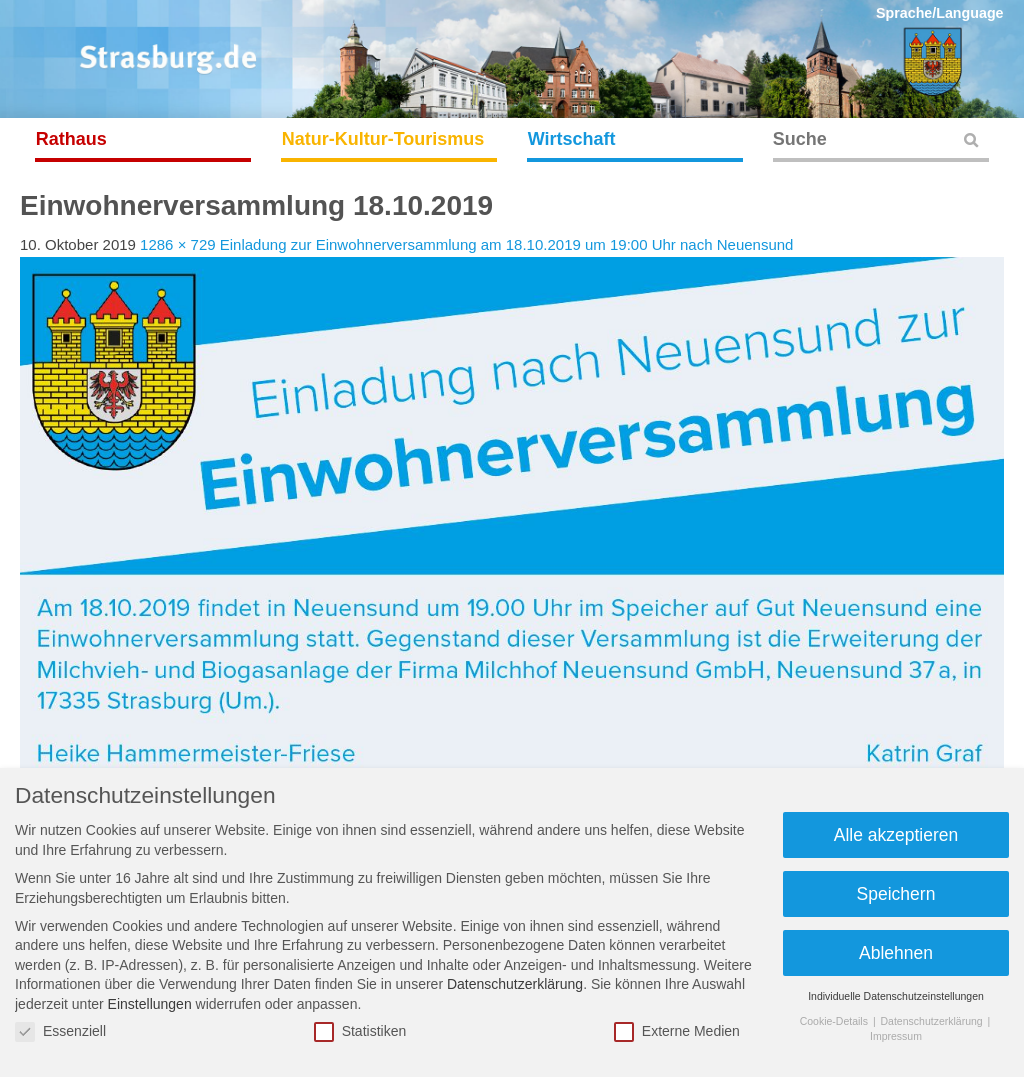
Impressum (896, 1036)
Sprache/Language (940, 13)
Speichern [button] (896, 894)
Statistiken (360, 1031)
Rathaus (71, 139)
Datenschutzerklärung (515, 984)
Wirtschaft (572, 139)
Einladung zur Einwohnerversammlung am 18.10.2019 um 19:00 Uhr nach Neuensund (507, 244)
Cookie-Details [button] (835, 1021)
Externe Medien (677, 1031)
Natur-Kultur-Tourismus (383, 139)
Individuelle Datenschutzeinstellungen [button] (896, 996)
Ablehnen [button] (896, 953)
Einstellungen (150, 1004)
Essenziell (60, 1031)
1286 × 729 (178, 244)
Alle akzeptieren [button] (896, 835)
